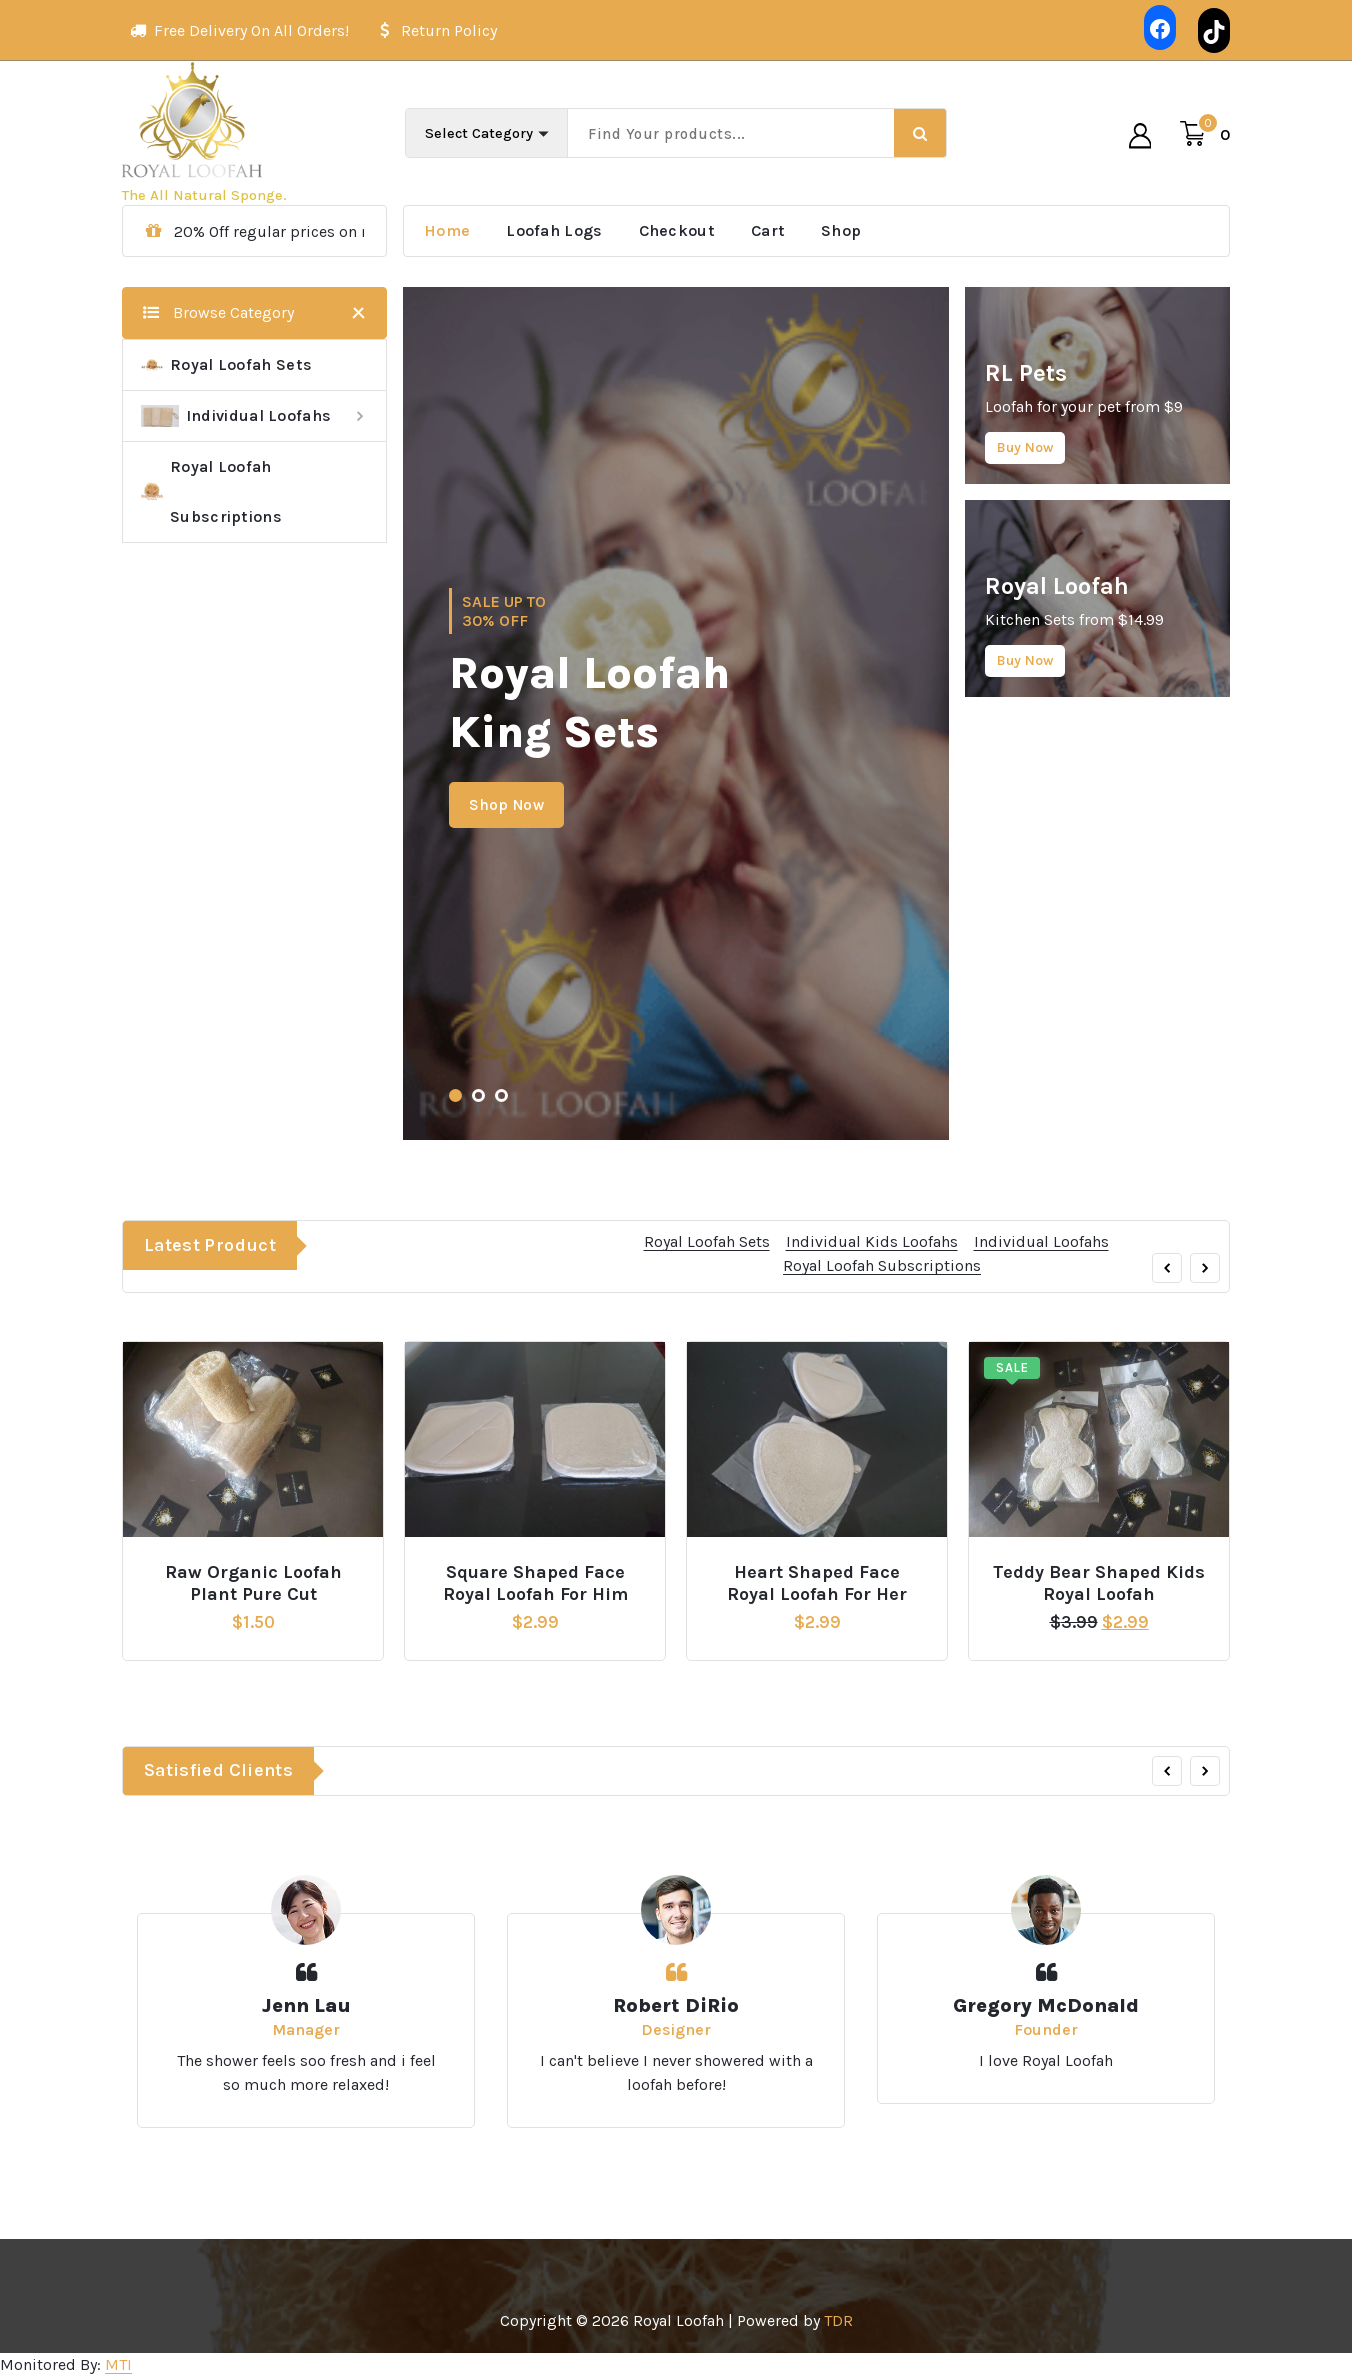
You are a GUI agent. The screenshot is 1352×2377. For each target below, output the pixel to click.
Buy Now (1025, 447)
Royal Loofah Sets (226, 365)
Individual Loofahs (236, 416)
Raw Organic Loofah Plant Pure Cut (253, 1583)
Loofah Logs (554, 230)
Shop (841, 230)
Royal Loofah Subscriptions (211, 491)
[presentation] (1167, 1334)
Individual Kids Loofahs (872, 1307)
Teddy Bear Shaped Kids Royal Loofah (1099, 1583)
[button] (455, 1095)
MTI (118, 2364)
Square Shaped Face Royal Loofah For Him (535, 1583)
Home (447, 230)
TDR (838, 2320)
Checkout (677, 230)
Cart (768, 230)
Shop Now (506, 805)
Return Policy (449, 24)
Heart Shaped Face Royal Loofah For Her (817, 1583)
